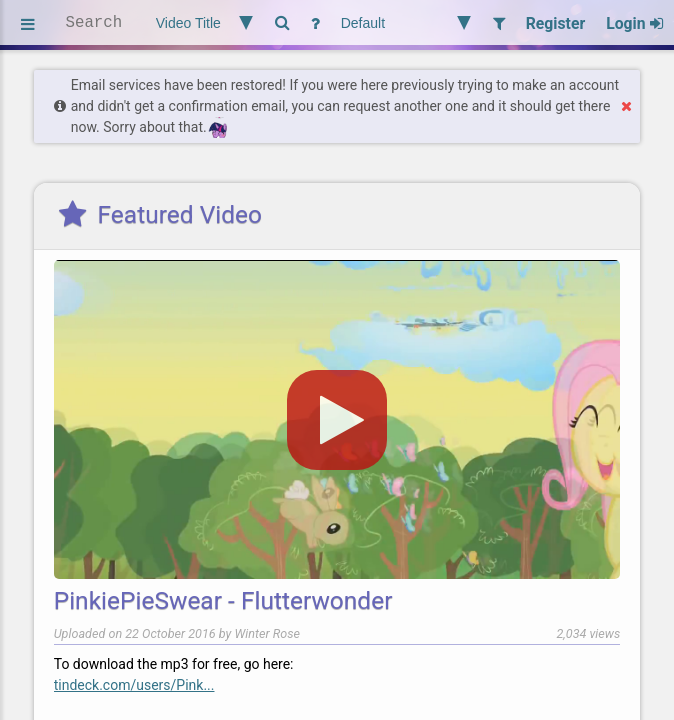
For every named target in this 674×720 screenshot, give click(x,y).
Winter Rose (267, 633)
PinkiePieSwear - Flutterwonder (223, 600)
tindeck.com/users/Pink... (134, 685)
